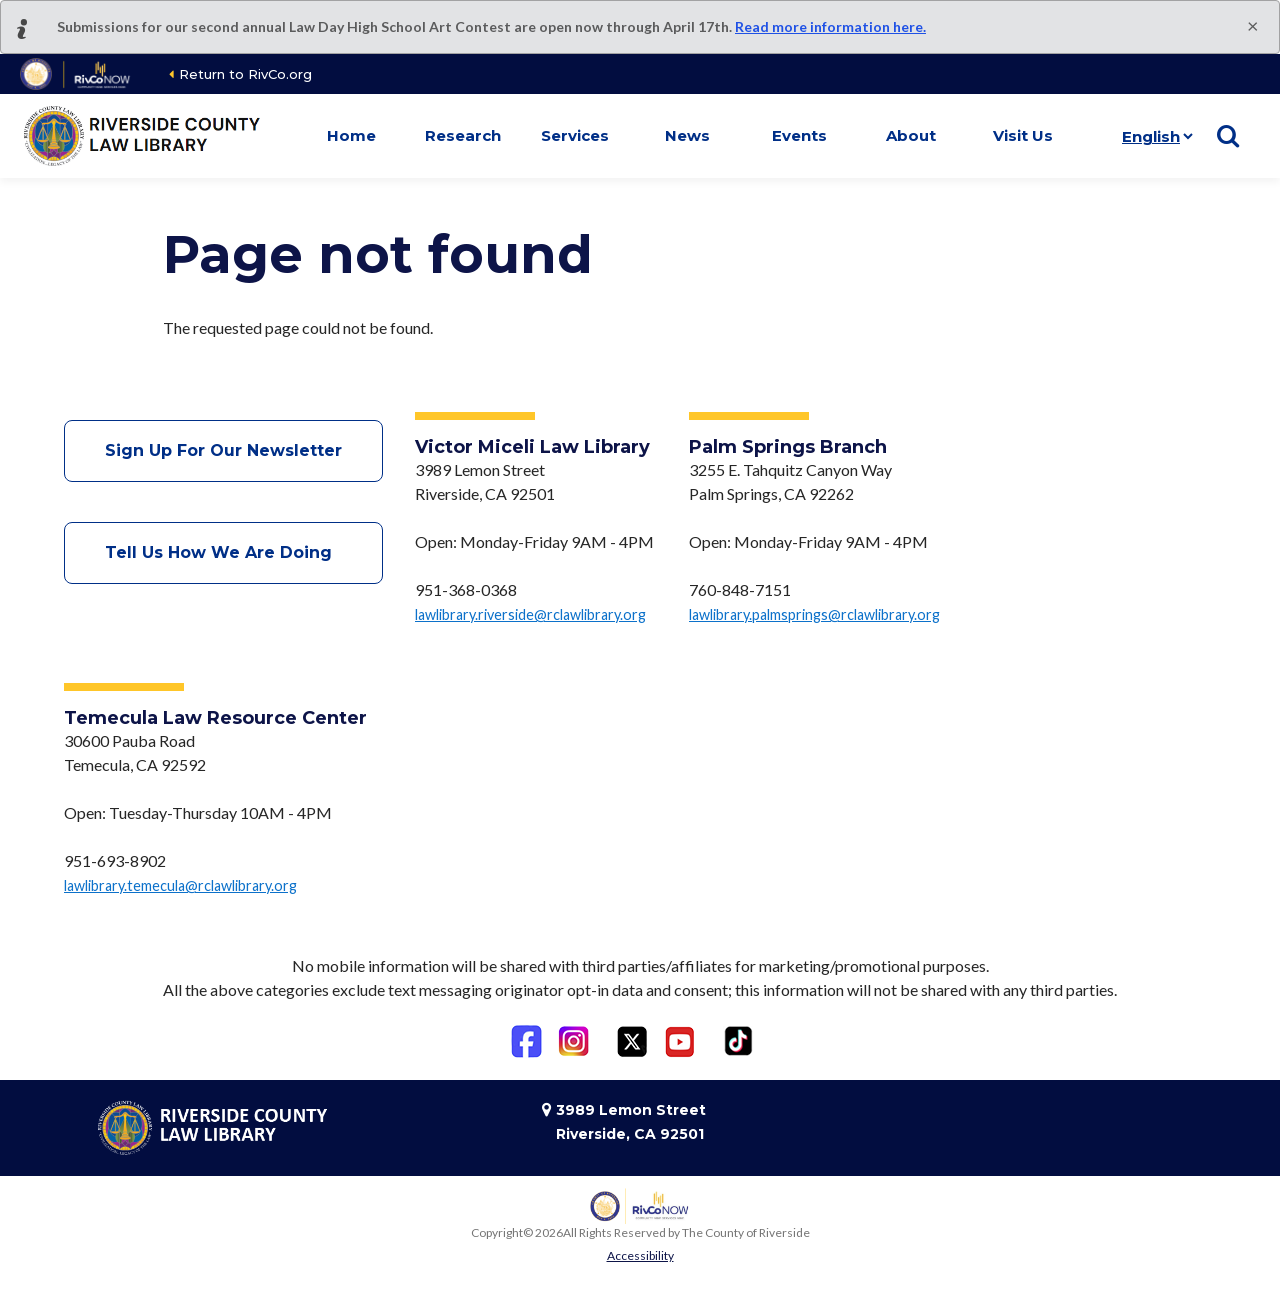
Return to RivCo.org (245, 74)
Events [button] (799, 135)
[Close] (1253, 25)
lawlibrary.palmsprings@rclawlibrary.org (814, 614)
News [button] (687, 135)
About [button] (911, 135)
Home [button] (351, 135)
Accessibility (640, 1255)
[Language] (1153, 136)
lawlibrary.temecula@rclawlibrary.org (180, 885)
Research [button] (463, 135)
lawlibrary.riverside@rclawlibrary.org (530, 614)
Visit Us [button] (1023, 135)
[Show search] (1228, 136)
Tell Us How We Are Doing (223, 552)
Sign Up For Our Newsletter (223, 450)
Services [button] (575, 135)
